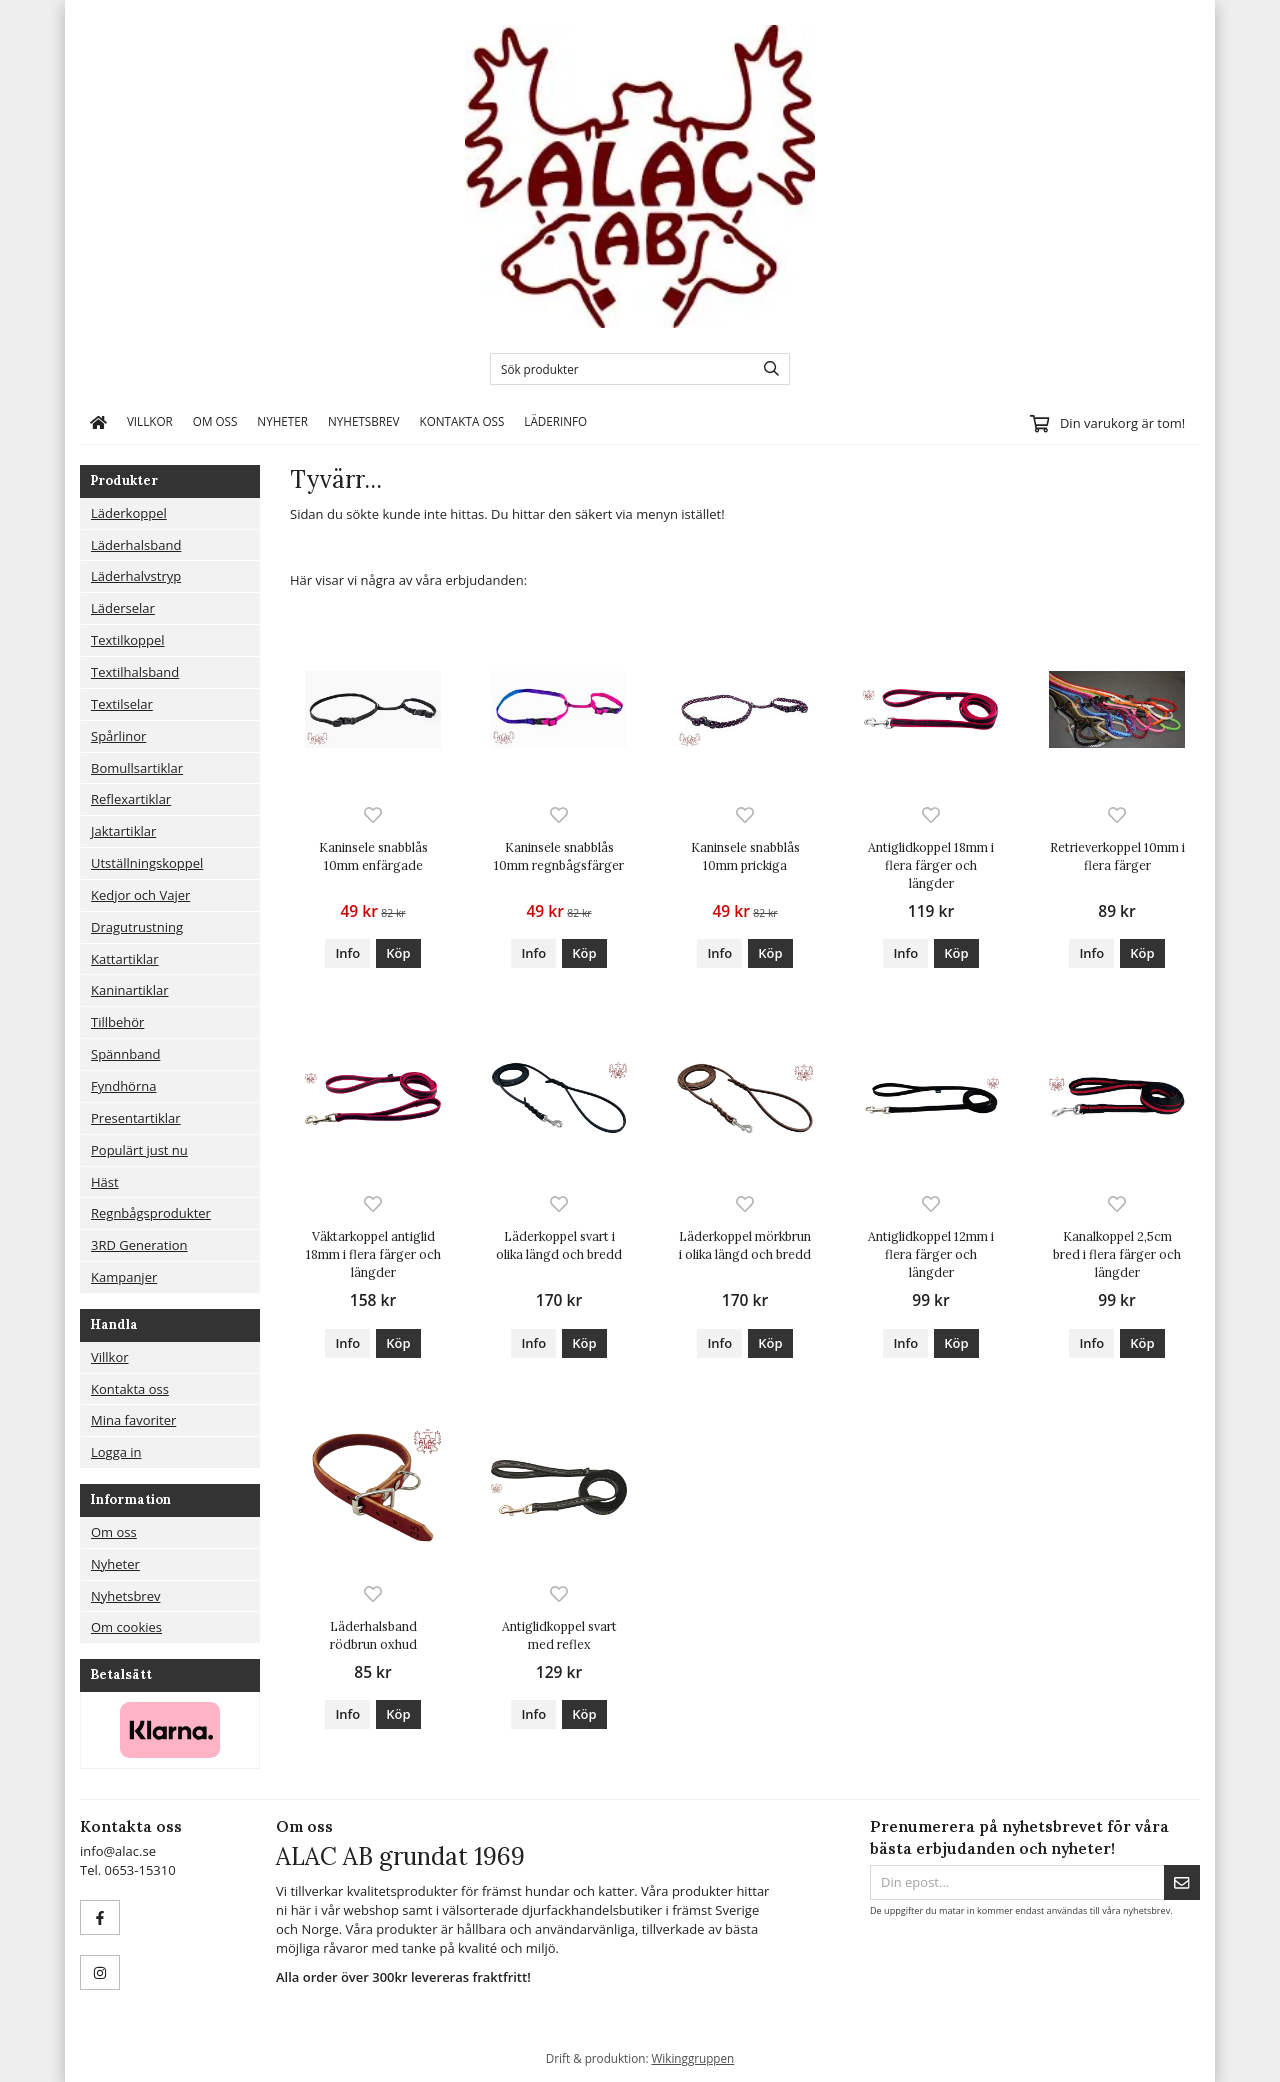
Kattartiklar (125, 959)
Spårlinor (118, 736)
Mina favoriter (133, 1420)
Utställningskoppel (147, 863)
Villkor (150, 421)
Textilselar (122, 704)
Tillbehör (117, 1022)
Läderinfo (555, 421)
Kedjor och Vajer (140, 895)
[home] (98, 422)
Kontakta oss (461, 421)
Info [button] (347, 953)
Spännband (125, 1054)
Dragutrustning (137, 927)
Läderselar (123, 608)
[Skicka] (1182, 1882)
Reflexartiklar (131, 799)
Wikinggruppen (693, 2058)
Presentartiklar (136, 1118)
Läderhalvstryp (136, 576)
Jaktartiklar (123, 831)
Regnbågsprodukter (151, 1213)
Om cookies (126, 1627)
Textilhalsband (135, 672)
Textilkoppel (128, 640)
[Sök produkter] (617, 369)
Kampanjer (124, 1277)
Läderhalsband (136, 545)
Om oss (215, 421)
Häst (105, 1182)
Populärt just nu (139, 1150)
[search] (766, 369)
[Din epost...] (1017, 1882)
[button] (398, 953)
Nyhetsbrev (364, 421)
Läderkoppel (129, 513)
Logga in (116, 1452)
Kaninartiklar (130, 990)
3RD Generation (139, 1245)
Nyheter (282, 421)
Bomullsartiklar (137, 768)
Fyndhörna (123, 1086)
